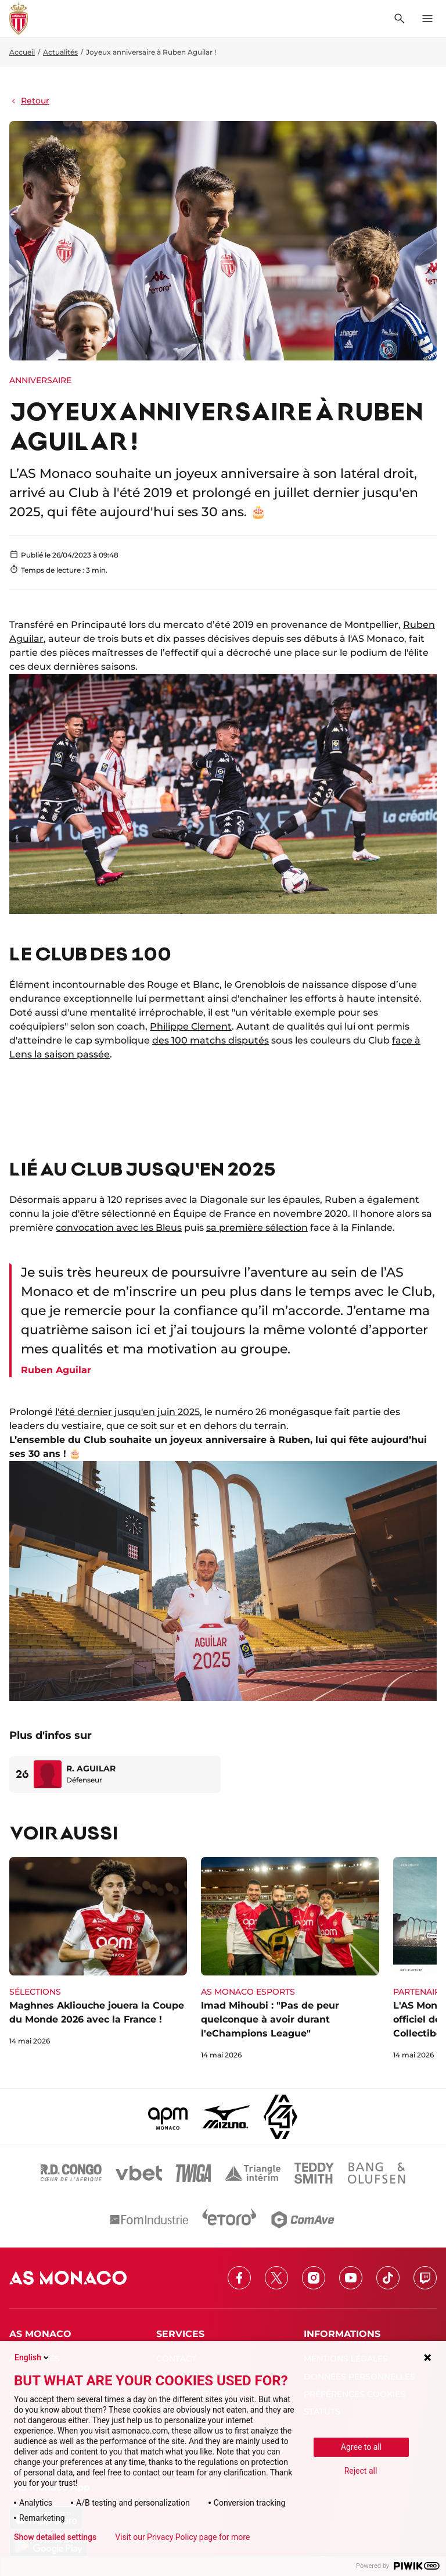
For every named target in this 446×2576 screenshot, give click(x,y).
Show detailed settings (55, 2537)
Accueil (22, 52)
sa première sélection (257, 1227)
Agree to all (361, 2447)
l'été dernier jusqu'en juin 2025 (127, 1411)
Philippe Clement (191, 1026)
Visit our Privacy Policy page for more (182, 2537)
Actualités (60, 52)
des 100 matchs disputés (210, 1040)
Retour (29, 100)
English (33, 2357)
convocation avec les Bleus (119, 1227)
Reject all (360, 2470)
